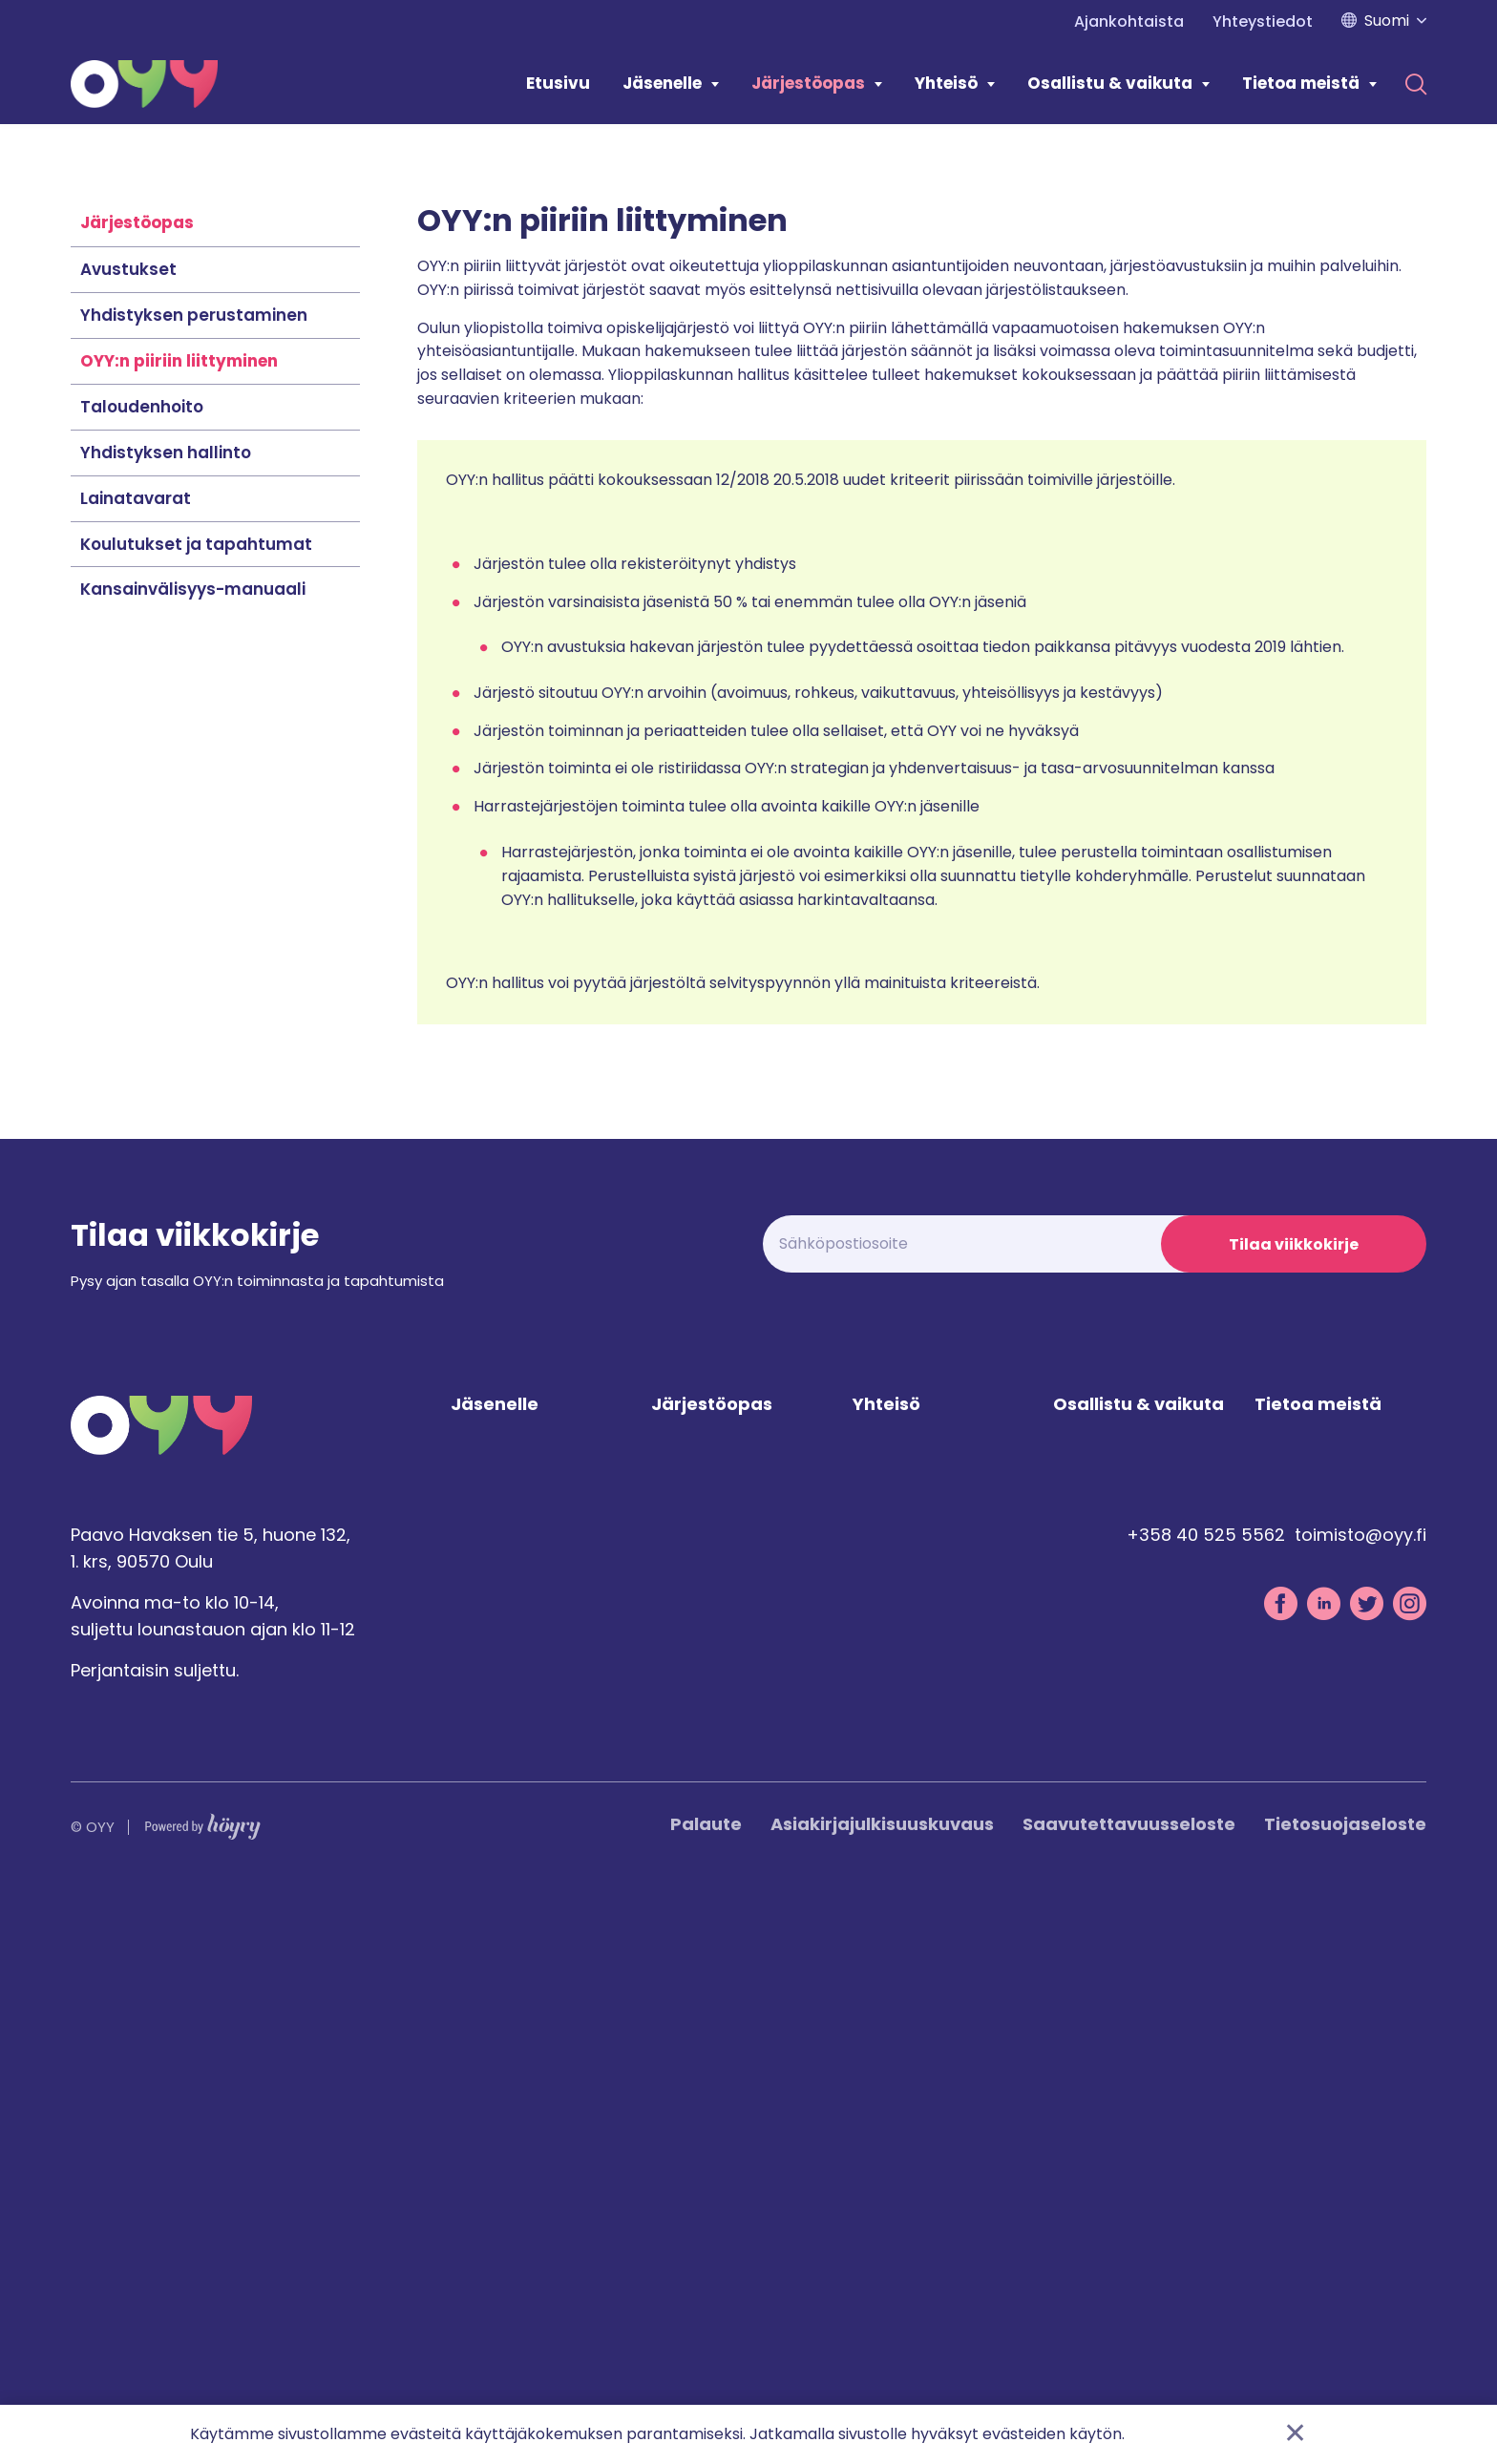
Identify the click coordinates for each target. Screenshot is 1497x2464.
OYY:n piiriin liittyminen (179, 933)
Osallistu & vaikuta (1109, 83)
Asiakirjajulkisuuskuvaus (882, 2398)
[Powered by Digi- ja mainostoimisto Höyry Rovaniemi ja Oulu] (203, 2396)
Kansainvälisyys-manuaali (193, 1161)
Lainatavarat (135, 1071)
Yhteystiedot (1262, 21)
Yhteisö (946, 83)
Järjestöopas (808, 83)
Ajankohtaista (1129, 21)
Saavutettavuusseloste (1129, 2398)
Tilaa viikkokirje (1294, 1817)
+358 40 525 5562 (1206, 2108)
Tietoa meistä (1301, 83)
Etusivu (558, 83)
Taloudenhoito (141, 979)
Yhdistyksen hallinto (165, 1025)
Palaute (706, 2398)
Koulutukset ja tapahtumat (196, 1117)
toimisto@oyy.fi (1360, 2108)
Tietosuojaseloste (1345, 2398)
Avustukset (128, 842)
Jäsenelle (662, 83)
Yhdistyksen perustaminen (193, 887)
